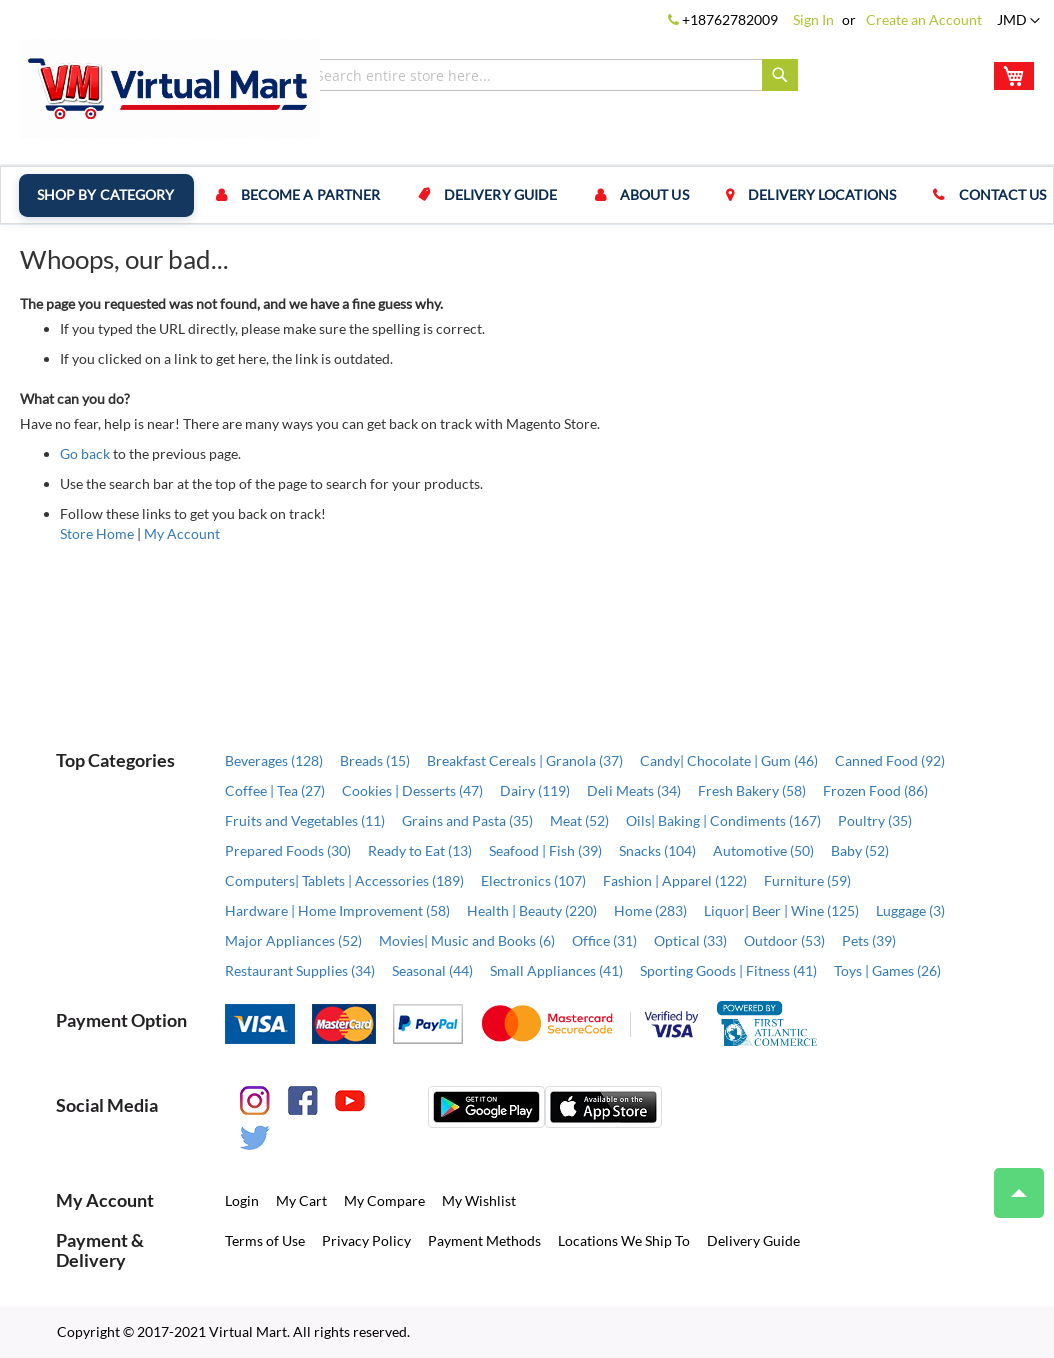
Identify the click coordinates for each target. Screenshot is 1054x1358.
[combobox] (552, 75)
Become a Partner (310, 194)
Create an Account (924, 19)
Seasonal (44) (432, 970)
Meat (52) (579, 820)
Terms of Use (265, 1240)
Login (242, 1200)
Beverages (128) (274, 760)
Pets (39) (869, 940)
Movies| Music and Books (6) (467, 940)
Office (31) (604, 940)
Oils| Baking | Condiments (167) (723, 820)
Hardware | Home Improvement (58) (337, 910)
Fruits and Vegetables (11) (305, 820)
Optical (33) (690, 940)
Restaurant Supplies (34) (300, 970)
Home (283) (650, 910)
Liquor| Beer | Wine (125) (781, 910)
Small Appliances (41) (556, 970)
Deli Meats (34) (634, 790)
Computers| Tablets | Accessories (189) (344, 880)
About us (650, 194)
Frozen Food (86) (875, 790)
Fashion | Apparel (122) (675, 880)
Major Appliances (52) (293, 940)
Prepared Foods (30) (288, 850)
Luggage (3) (910, 910)
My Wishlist (479, 1200)
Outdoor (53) (784, 940)
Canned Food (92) (890, 760)
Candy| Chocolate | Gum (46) (729, 760)
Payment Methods (484, 1240)
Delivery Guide (497, 194)
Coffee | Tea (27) (275, 790)
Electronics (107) (533, 880)
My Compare (384, 1200)
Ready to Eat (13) (420, 850)
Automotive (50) (763, 850)
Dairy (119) (535, 790)
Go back (85, 453)
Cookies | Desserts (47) (412, 790)
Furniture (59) (807, 880)
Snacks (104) (657, 850)
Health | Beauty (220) (532, 910)
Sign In (813, 19)
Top (1010, 1183)
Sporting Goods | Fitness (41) (728, 970)
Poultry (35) (875, 820)
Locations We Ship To (624, 1240)
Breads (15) (375, 760)
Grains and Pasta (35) (467, 820)
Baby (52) (860, 850)
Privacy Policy (366, 1240)
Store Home (97, 533)
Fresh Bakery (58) (752, 790)
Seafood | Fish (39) (545, 850)
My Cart (301, 1200)
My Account (182, 533)
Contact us (996, 194)
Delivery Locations (817, 194)
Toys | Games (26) (887, 970)
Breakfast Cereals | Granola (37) (525, 760)
